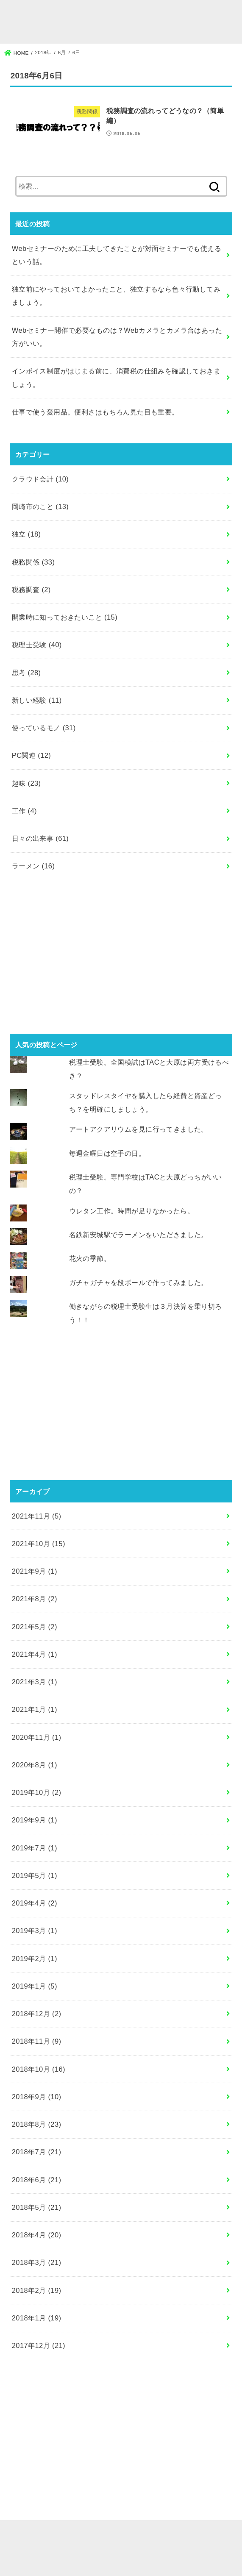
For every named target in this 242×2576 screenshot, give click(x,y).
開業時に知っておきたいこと (64, 617)
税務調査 (31, 589)
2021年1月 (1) (34, 1709)
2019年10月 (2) (36, 1792)
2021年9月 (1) (34, 1571)
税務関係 (33, 562)
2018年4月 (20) (36, 2235)
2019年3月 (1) (34, 1930)
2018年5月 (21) (36, 2207)
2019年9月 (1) (34, 1820)
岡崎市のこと (40, 506)
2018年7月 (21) (36, 2152)
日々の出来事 (40, 838)
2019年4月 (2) (34, 1903)
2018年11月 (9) (36, 2041)
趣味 (26, 783)
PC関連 (31, 755)
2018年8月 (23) (36, 2124)
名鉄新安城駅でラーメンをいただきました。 (138, 1234)
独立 (26, 534)
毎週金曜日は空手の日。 (107, 1153)
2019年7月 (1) (34, 1848)
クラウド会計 (40, 479)
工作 (24, 811)
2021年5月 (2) (34, 1626)
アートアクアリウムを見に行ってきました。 (138, 1129)
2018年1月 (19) (36, 2318)
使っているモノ (44, 728)
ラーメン (33, 866)
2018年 (43, 52)
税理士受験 (37, 644)
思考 (26, 672)
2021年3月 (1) (34, 1682)
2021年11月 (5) (36, 1516)
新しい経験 (37, 700)
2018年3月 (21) (36, 2262)
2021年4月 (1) (34, 1654)
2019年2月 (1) (34, 1958)
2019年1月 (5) (34, 1986)
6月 (62, 52)
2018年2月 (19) (36, 2290)
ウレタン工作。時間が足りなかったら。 (131, 1211)
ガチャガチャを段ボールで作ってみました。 (138, 1282)
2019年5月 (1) (34, 1875)
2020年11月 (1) (36, 1737)
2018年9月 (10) (36, 2096)
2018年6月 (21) (36, 2180)
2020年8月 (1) (34, 1765)
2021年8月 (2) (34, 1598)
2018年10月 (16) (38, 2069)
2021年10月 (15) (38, 1543)
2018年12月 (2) (36, 2013)
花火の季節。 (90, 1258)
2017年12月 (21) (38, 2345)
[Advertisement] (121, 956)
